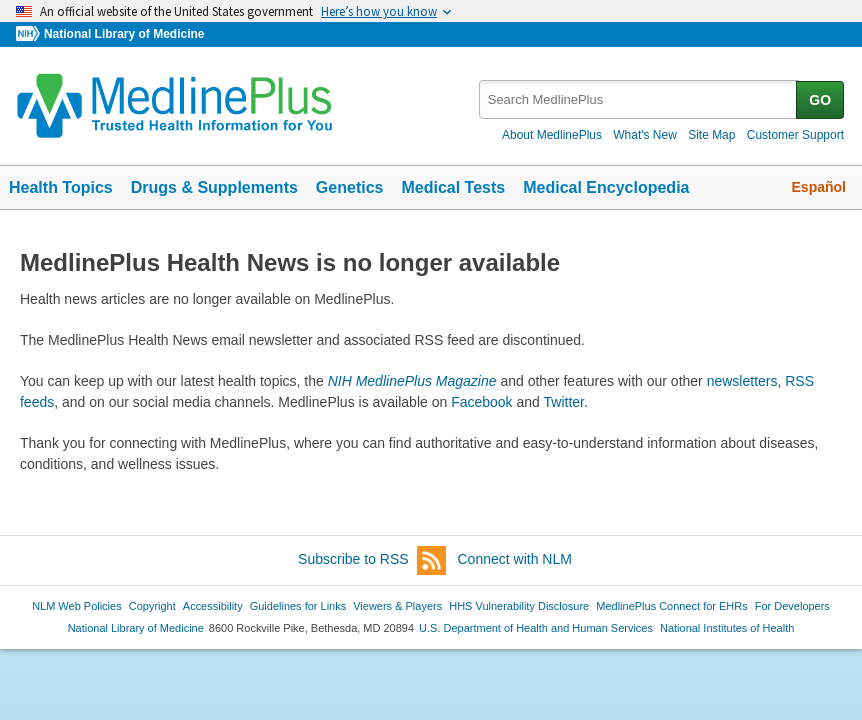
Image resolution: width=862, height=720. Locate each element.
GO (820, 100)
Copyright (152, 606)
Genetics (350, 187)
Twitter (564, 402)
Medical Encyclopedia (606, 187)
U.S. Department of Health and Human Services (536, 628)
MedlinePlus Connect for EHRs (671, 606)
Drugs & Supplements (214, 187)
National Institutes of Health (727, 628)
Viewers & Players (397, 606)
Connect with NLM (515, 559)
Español (819, 187)
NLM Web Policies (77, 606)
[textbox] (639, 99)
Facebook (481, 402)
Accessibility (213, 606)
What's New (645, 135)
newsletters (742, 381)
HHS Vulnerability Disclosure (519, 606)
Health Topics (61, 187)
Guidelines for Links (298, 606)
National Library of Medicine (124, 34)
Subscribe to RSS (372, 560)
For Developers (792, 606)
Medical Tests (453, 187)
